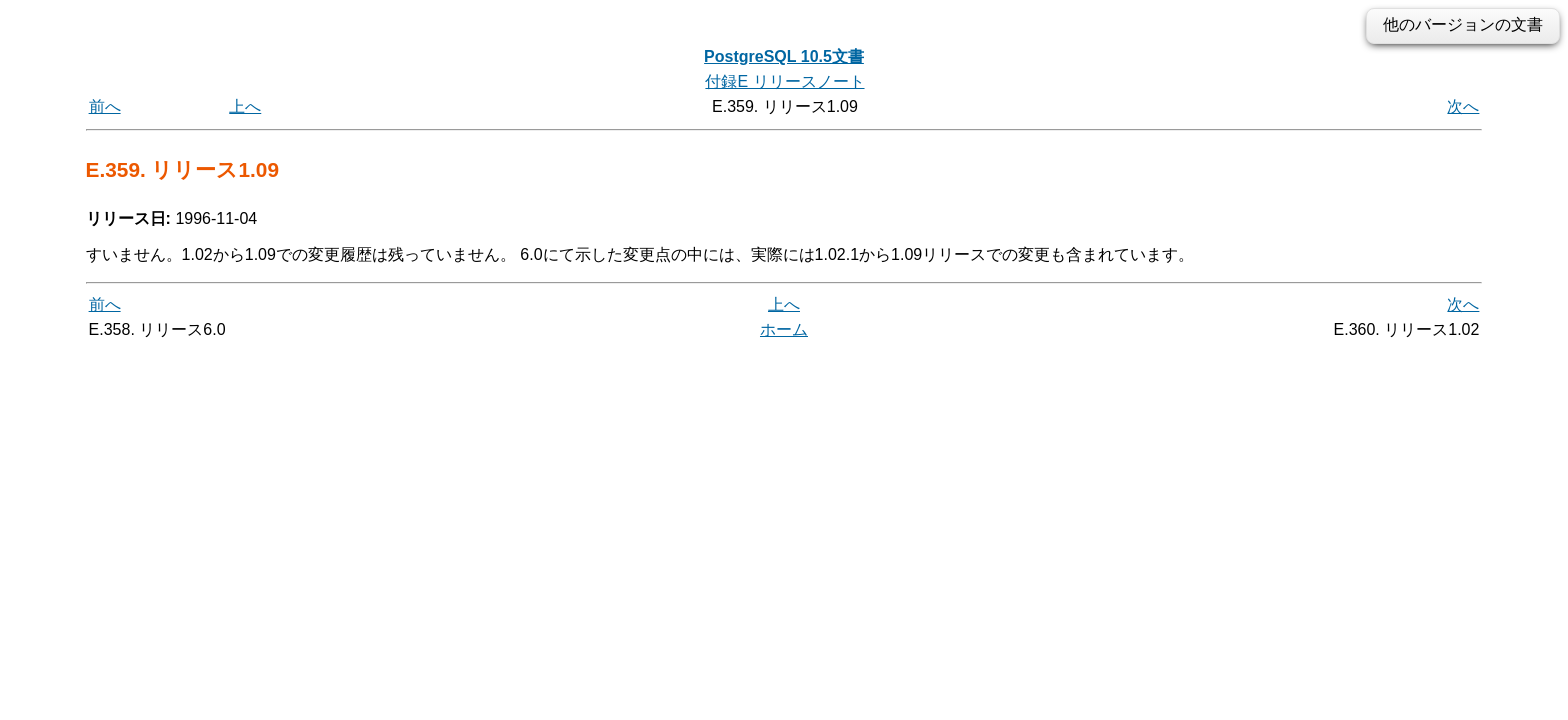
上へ (245, 106)
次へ (1463, 106)
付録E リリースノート (784, 81)
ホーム (784, 329)
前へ (105, 106)
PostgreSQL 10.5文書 (784, 56)
